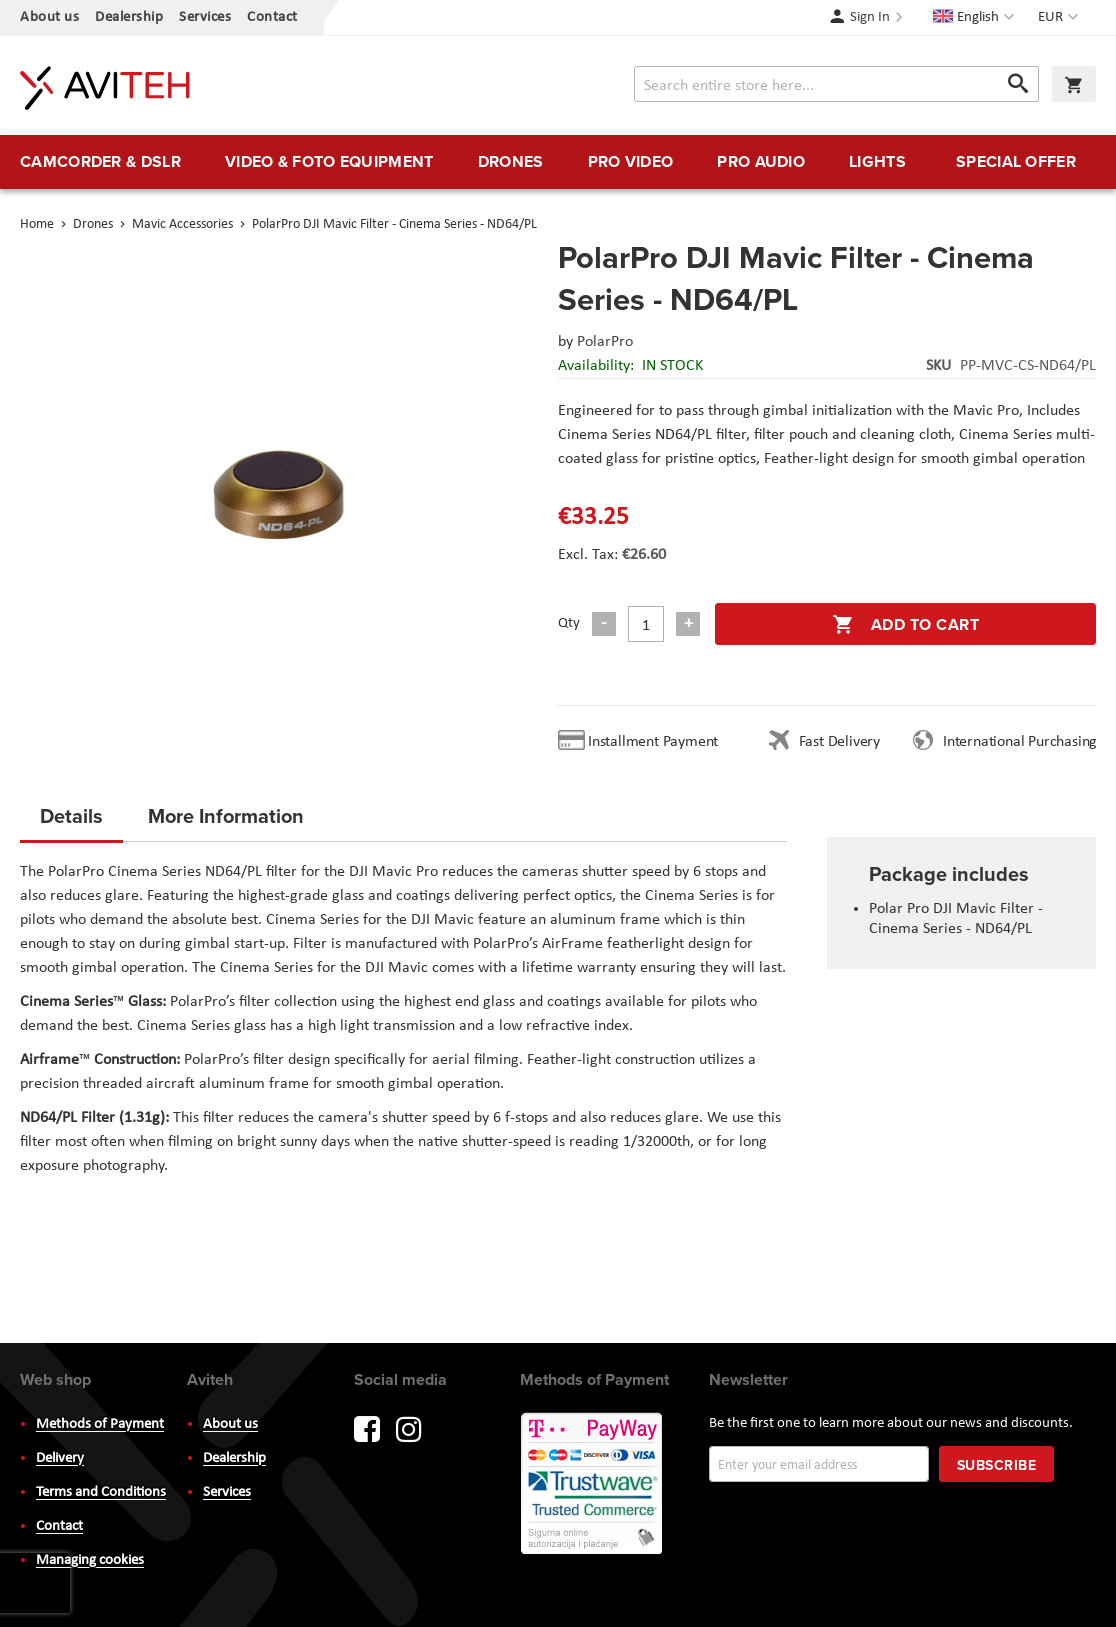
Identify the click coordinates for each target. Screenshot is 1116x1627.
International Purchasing (1024, 742)
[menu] (558, 162)
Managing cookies (90, 1560)
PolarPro (605, 342)
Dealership (129, 17)
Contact (272, 17)
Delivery (60, 1458)
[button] (1060, 18)
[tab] (71, 822)
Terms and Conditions (101, 1492)
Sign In (870, 17)
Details (71, 815)
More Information (226, 815)
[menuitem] (100, 162)
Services (205, 17)
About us (49, 17)
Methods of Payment (100, 1424)
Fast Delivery (839, 742)
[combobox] (836, 84)
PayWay (593, 1485)
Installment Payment (657, 742)
